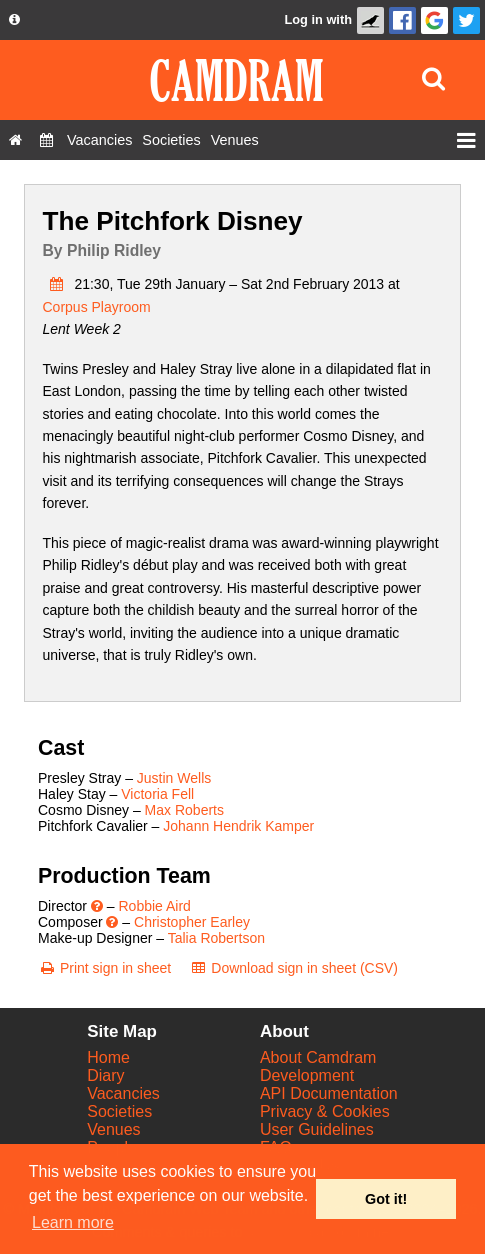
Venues (113, 1129)
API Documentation (329, 1093)
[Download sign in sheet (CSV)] (293, 968)
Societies (119, 1111)
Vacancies (123, 1093)
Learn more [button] (73, 1222)
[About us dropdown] (14, 20)
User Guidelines (317, 1129)
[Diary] (46, 140)
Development (307, 1075)
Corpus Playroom (97, 307)
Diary (105, 1075)
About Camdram (318, 1057)
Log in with (318, 19)
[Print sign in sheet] (104, 968)
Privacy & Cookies (325, 1111)
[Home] (15, 140)
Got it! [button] (386, 1199)
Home (108, 1057)
